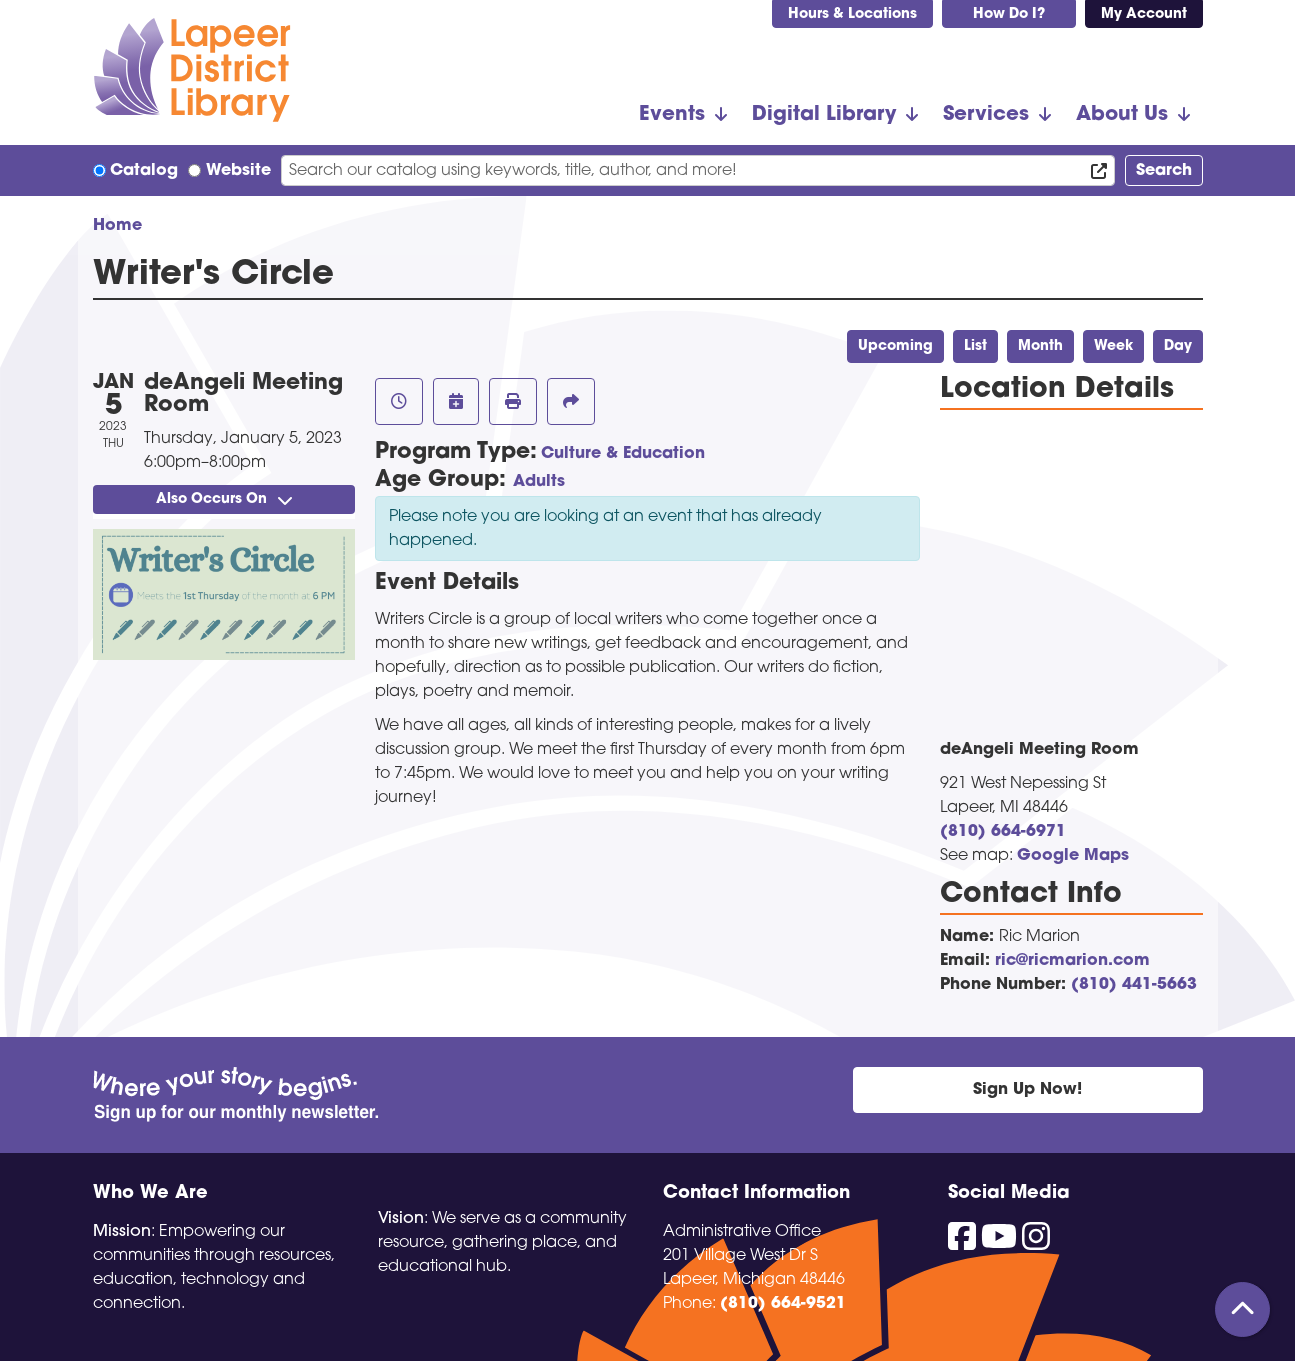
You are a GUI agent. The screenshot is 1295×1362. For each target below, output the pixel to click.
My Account (1144, 14)
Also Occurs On (224, 499)
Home (117, 226)
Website (238, 171)
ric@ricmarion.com (1072, 961)
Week (1113, 346)
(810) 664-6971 (1003, 832)
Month (1040, 346)
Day (1178, 346)
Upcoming (895, 346)
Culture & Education (623, 454)
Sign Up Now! (1027, 1090)
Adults (539, 482)
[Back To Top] (1242, 1309)
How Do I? (1009, 14)
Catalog (144, 171)
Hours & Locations (852, 14)
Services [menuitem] (986, 115)
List (975, 346)
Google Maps (1073, 856)
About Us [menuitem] (1122, 115)
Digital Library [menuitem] (824, 115)
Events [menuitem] (672, 115)
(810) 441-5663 (1134, 985)
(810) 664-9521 (783, 1304)
